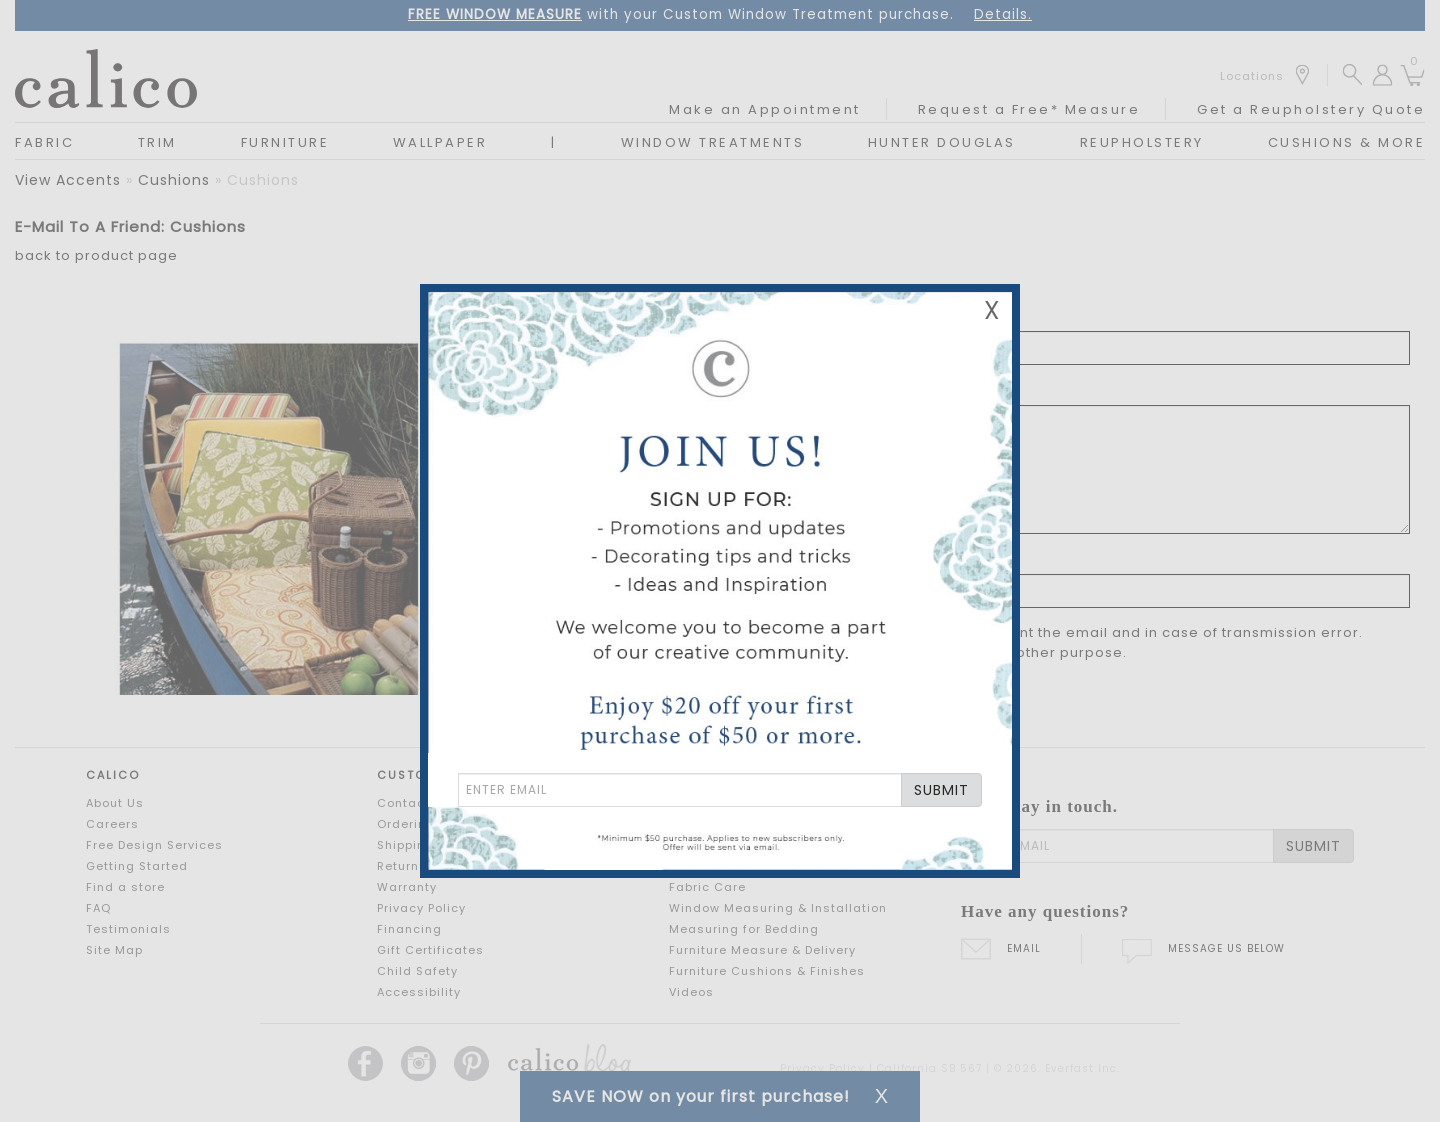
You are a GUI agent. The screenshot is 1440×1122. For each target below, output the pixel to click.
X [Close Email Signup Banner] (992, 310)
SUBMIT (941, 790)
